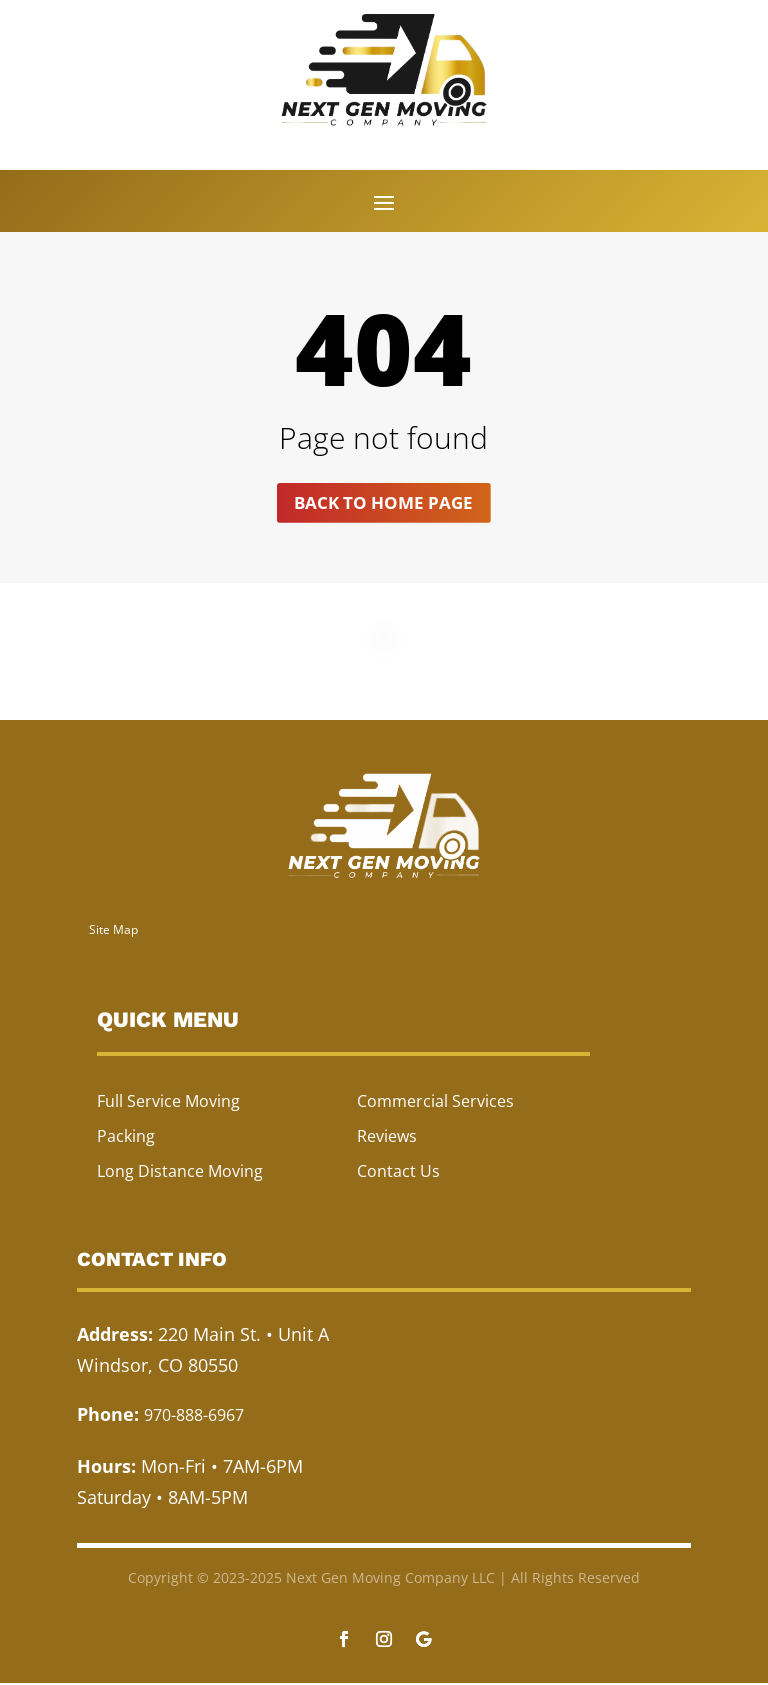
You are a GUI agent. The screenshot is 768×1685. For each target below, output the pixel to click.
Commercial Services (435, 1102)
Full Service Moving (168, 1102)
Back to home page (383, 504)
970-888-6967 (194, 1417)
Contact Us (398, 1173)
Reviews (387, 1138)
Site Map (113, 930)
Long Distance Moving (180, 1173)
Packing (126, 1138)
